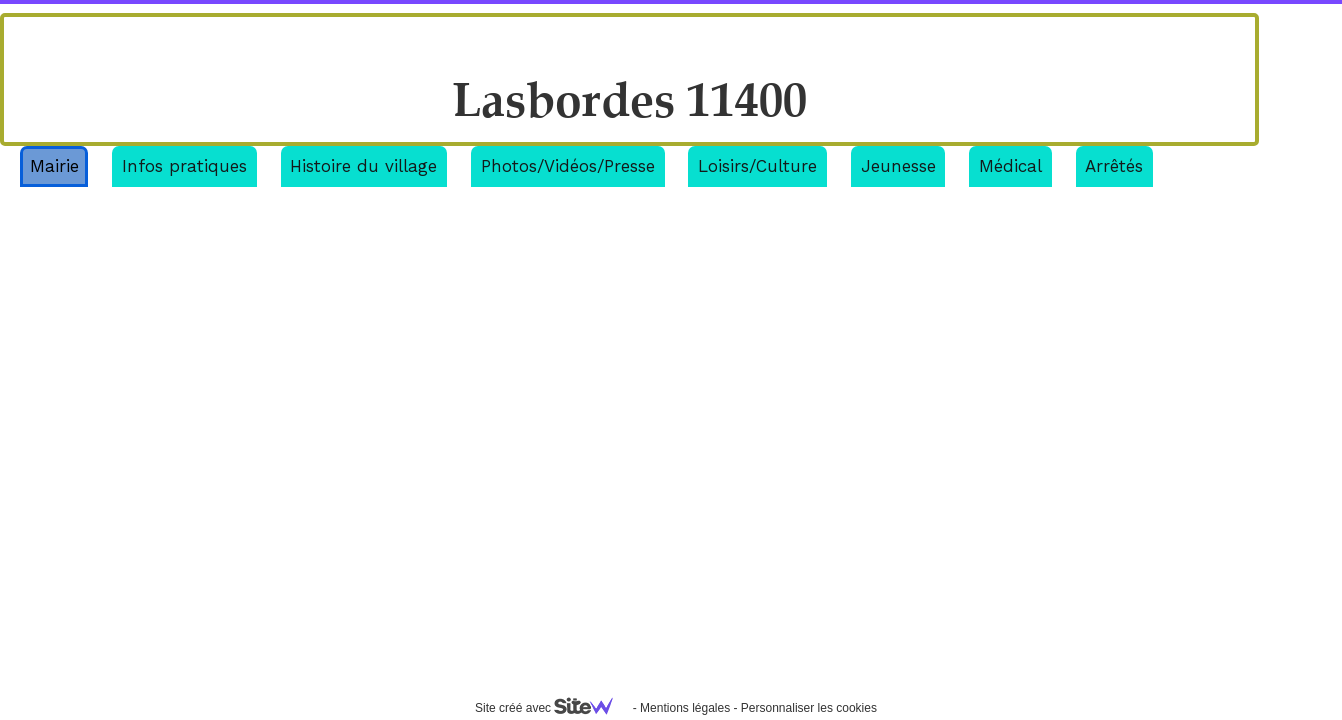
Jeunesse (898, 166)
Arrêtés (1114, 166)
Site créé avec (552, 708)
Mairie (54, 166)
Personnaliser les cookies (809, 708)
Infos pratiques (184, 166)
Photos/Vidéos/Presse (568, 166)
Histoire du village (363, 166)
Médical (1010, 166)
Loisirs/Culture (757, 166)
